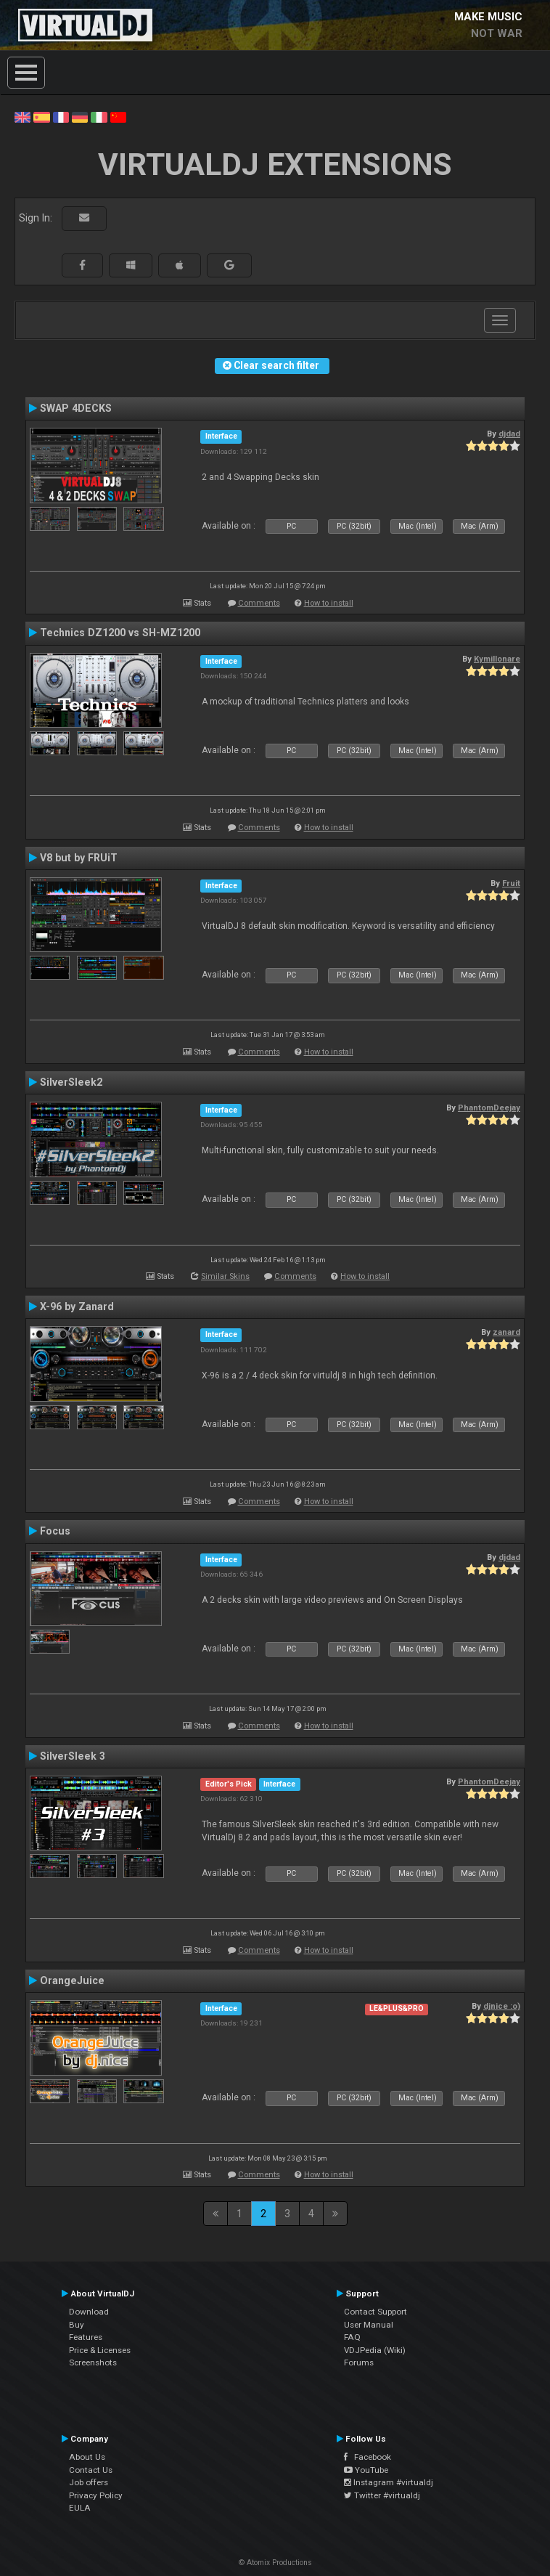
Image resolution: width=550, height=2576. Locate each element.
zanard (506, 1332)
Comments (259, 603)
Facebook (367, 2457)
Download (89, 2312)
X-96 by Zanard (77, 1306)
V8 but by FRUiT (79, 858)
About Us (87, 2457)
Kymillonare (497, 659)
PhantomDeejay (489, 1107)
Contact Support (375, 2312)
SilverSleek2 (71, 1082)
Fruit (511, 883)
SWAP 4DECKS (76, 408)
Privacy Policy (96, 2495)
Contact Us (90, 2470)
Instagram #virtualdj (388, 2482)
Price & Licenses (100, 2350)
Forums (359, 2362)
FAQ (352, 2337)
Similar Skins (225, 1276)
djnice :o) (501, 2006)
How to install (328, 603)
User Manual (368, 2325)
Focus (55, 1531)
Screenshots (93, 2362)
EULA (80, 2508)
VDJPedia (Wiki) (375, 2350)
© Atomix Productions (275, 2562)
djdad (509, 433)
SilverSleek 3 (72, 1756)
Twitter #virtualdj (382, 2495)
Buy (76, 2325)
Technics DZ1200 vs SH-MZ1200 (120, 632)
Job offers (88, 2482)
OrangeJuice (72, 1980)
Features (85, 2337)
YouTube (366, 2470)
